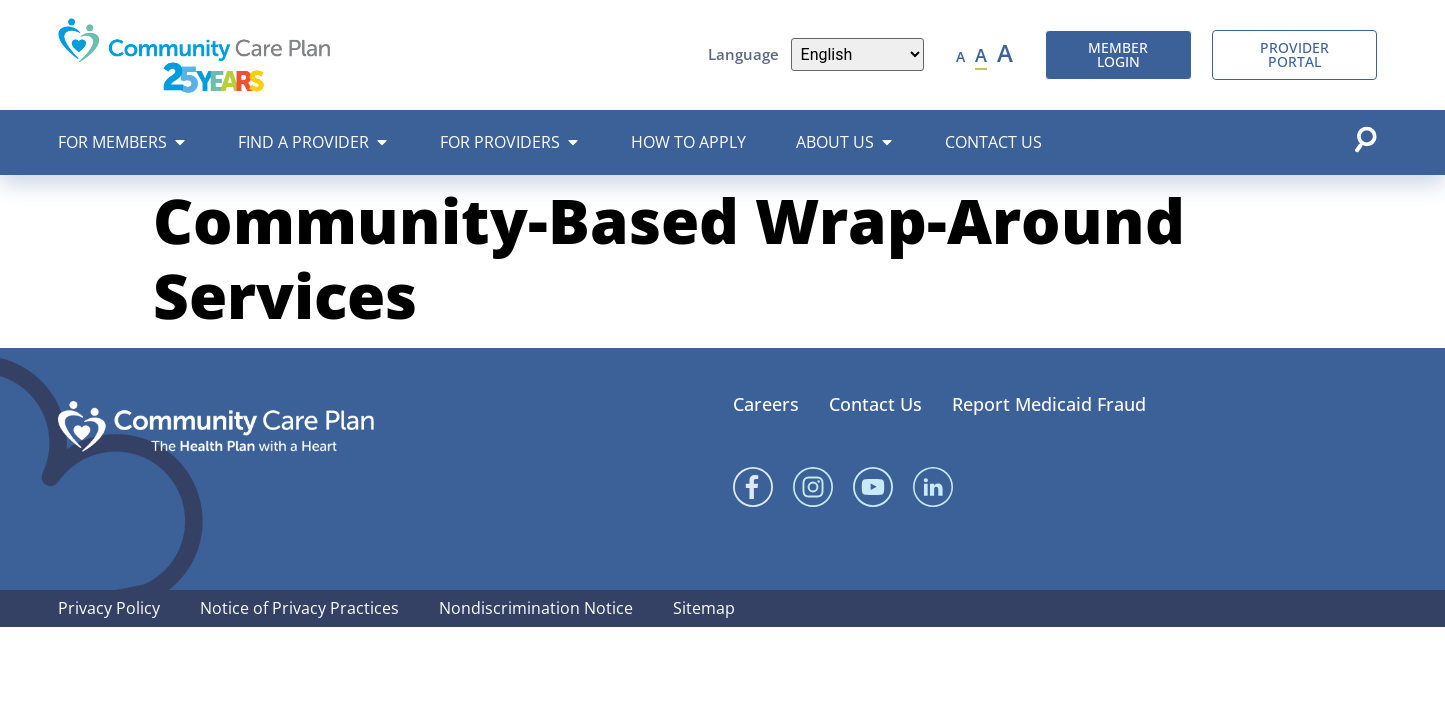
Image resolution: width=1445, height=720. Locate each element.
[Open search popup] (1365, 139)
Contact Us (875, 404)
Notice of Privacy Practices (299, 608)
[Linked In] (933, 487)
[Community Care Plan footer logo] (216, 426)
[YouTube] (873, 487)
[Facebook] (753, 487)
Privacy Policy (109, 608)
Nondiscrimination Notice (536, 608)
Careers (766, 404)
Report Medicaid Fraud (1049, 404)
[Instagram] (813, 487)
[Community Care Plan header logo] (194, 54)
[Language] (857, 54)
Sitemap (704, 608)
